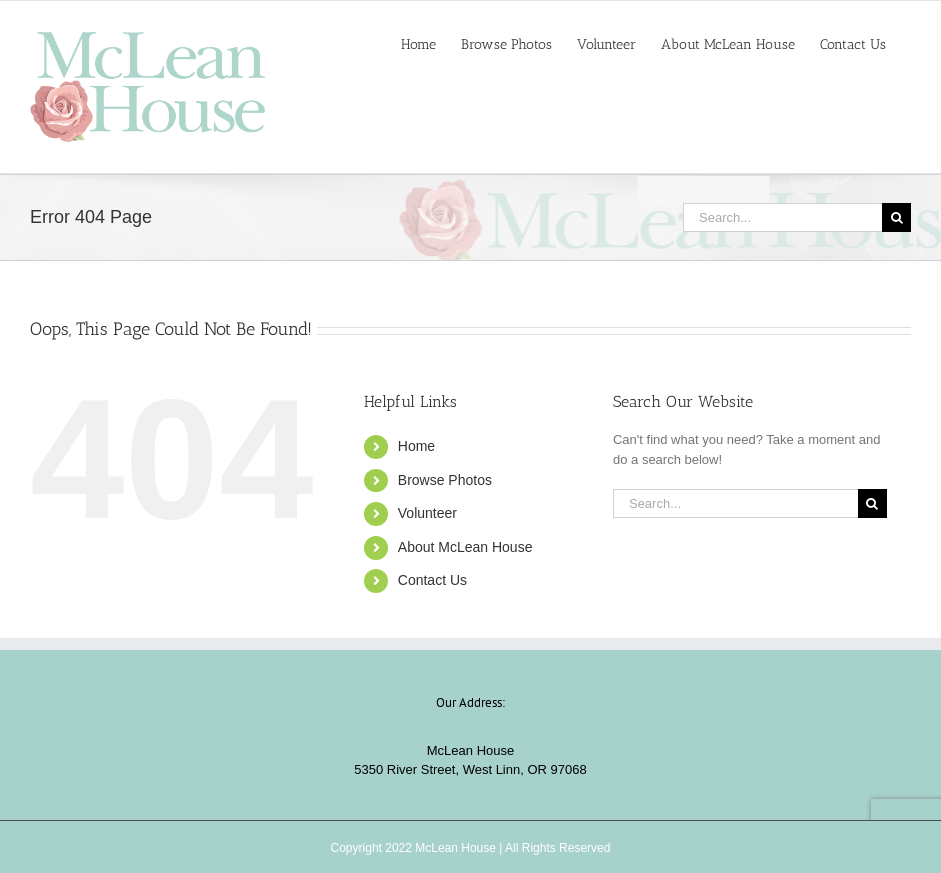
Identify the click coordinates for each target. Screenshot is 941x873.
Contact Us (432, 580)
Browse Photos (445, 480)
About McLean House (465, 547)
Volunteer (427, 513)
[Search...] (782, 217)
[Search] (896, 217)
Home (416, 446)
